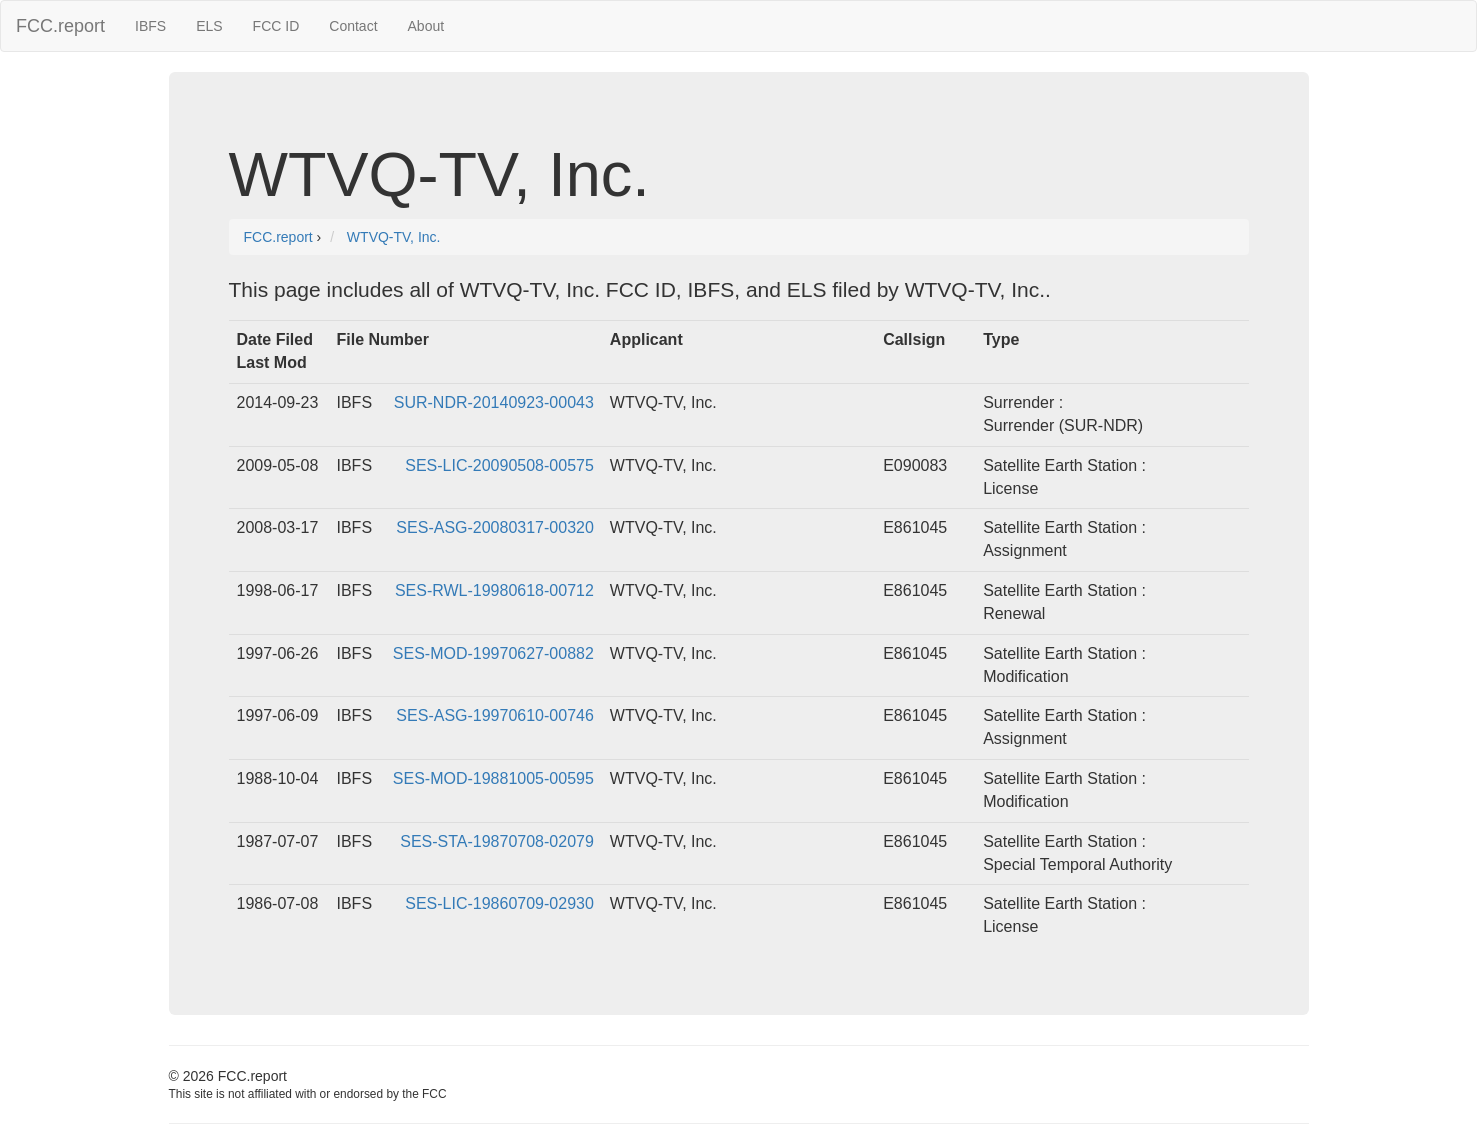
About (426, 26)
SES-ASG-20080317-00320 (494, 527)
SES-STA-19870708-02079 (497, 841)
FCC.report (60, 26)
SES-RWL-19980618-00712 (494, 590)
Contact (353, 26)
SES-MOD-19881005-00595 (493, 778)
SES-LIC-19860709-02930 (499, 903)
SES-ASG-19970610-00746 (494, 715)
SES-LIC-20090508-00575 (499, 465)
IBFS (150, 26)
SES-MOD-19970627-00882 (493, 653)
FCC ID (276, 26)
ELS (209, 26)
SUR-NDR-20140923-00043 (494, 402)
